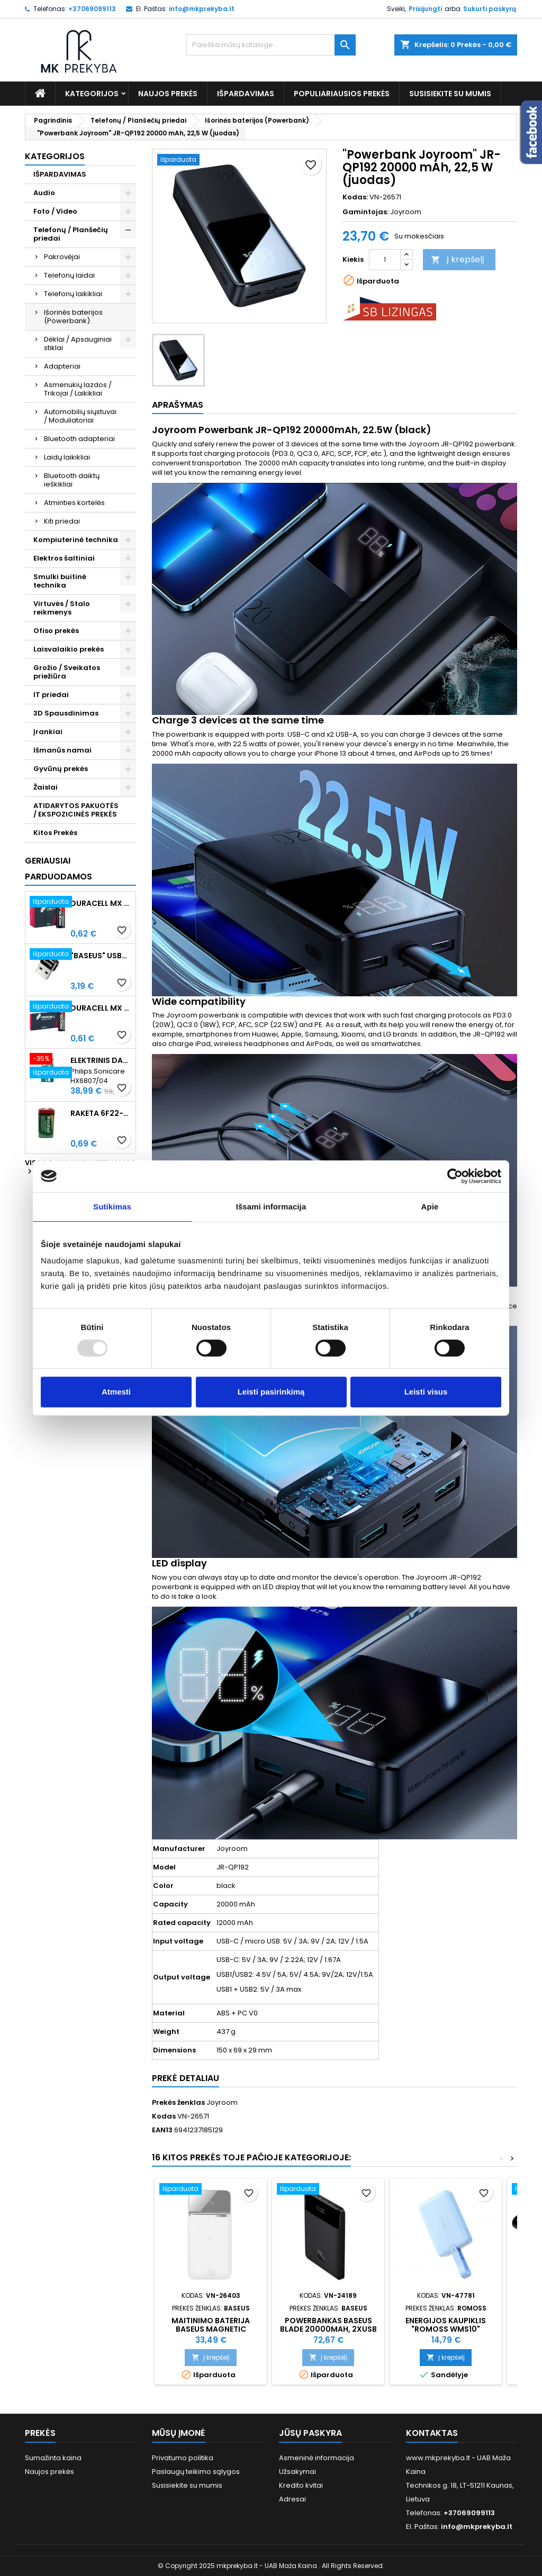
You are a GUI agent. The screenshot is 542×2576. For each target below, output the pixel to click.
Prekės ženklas (178, 2102)
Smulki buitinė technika (59, 581)
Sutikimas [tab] (112, 1206)
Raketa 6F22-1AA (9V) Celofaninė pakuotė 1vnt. (100, 1113)
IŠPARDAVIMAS (245, 93)
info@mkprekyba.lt (201, 8)
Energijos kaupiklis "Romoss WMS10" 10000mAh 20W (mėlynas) (445, 2329)
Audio (44, 193)
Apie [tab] (430, 1206)
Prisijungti (425, 8)
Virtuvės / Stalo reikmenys (61, 608)
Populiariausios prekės (342, 93)
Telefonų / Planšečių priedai (70, 234)
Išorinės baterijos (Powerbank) (73, 316)
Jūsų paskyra (310, 2433)
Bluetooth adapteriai (79, 439)
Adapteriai (62, 366)
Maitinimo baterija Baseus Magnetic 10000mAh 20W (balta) (211, 2329)
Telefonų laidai (69, 275)
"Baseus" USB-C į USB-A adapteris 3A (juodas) (100, 955)
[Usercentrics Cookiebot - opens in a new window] (455, 1176)
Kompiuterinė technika (75, 540)
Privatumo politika (182, 2458)
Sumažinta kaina (53, 2458)
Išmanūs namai (62, 750)
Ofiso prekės (56, 631)
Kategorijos (92, 93)
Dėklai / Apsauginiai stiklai (78, 343)
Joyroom (405, 212)
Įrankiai (47, 732)
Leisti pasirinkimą (271, 1391)
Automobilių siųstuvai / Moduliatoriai (80, 416)
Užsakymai (297, 2472)
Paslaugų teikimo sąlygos (196, 2472)
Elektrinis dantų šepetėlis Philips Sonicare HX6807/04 (100, 1060)
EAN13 (162, 2130)
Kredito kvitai (301, 2485)
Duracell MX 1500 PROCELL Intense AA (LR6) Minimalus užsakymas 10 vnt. (100, 903)
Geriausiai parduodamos (58, 869)
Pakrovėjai (62, 257)
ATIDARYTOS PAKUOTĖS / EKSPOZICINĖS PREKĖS (76, 810)
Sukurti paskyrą (489, 8)
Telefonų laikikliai (73, 294)
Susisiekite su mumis (450, 93)
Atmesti (116, 1391)
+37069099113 (92, 8)
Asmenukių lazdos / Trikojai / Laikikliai (78, 389)
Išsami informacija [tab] (271, 1206)
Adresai (292, 2499)
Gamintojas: (365, 212)
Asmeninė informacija (316, 2458)
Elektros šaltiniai (64, 558)
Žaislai (45, 787)
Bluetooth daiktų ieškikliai (72, 480)
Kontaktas (432, 2433)
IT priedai (51, 695)
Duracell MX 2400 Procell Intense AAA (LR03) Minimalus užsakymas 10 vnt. (100, 1008)
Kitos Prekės (55, 833)
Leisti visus (426, 1391)
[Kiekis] (385, 259)
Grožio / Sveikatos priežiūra (66, 672)
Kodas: (355, 197)
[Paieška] (271, 45)
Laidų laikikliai (67, 457)
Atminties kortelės (74, 503)
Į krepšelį (457, 259)
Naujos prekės (167, 93)
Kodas (164, 2116)
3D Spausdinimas (65, 713)
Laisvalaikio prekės (68, 649)
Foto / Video (55, 211)
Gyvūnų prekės (60, 769)
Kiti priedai (62, 521)
